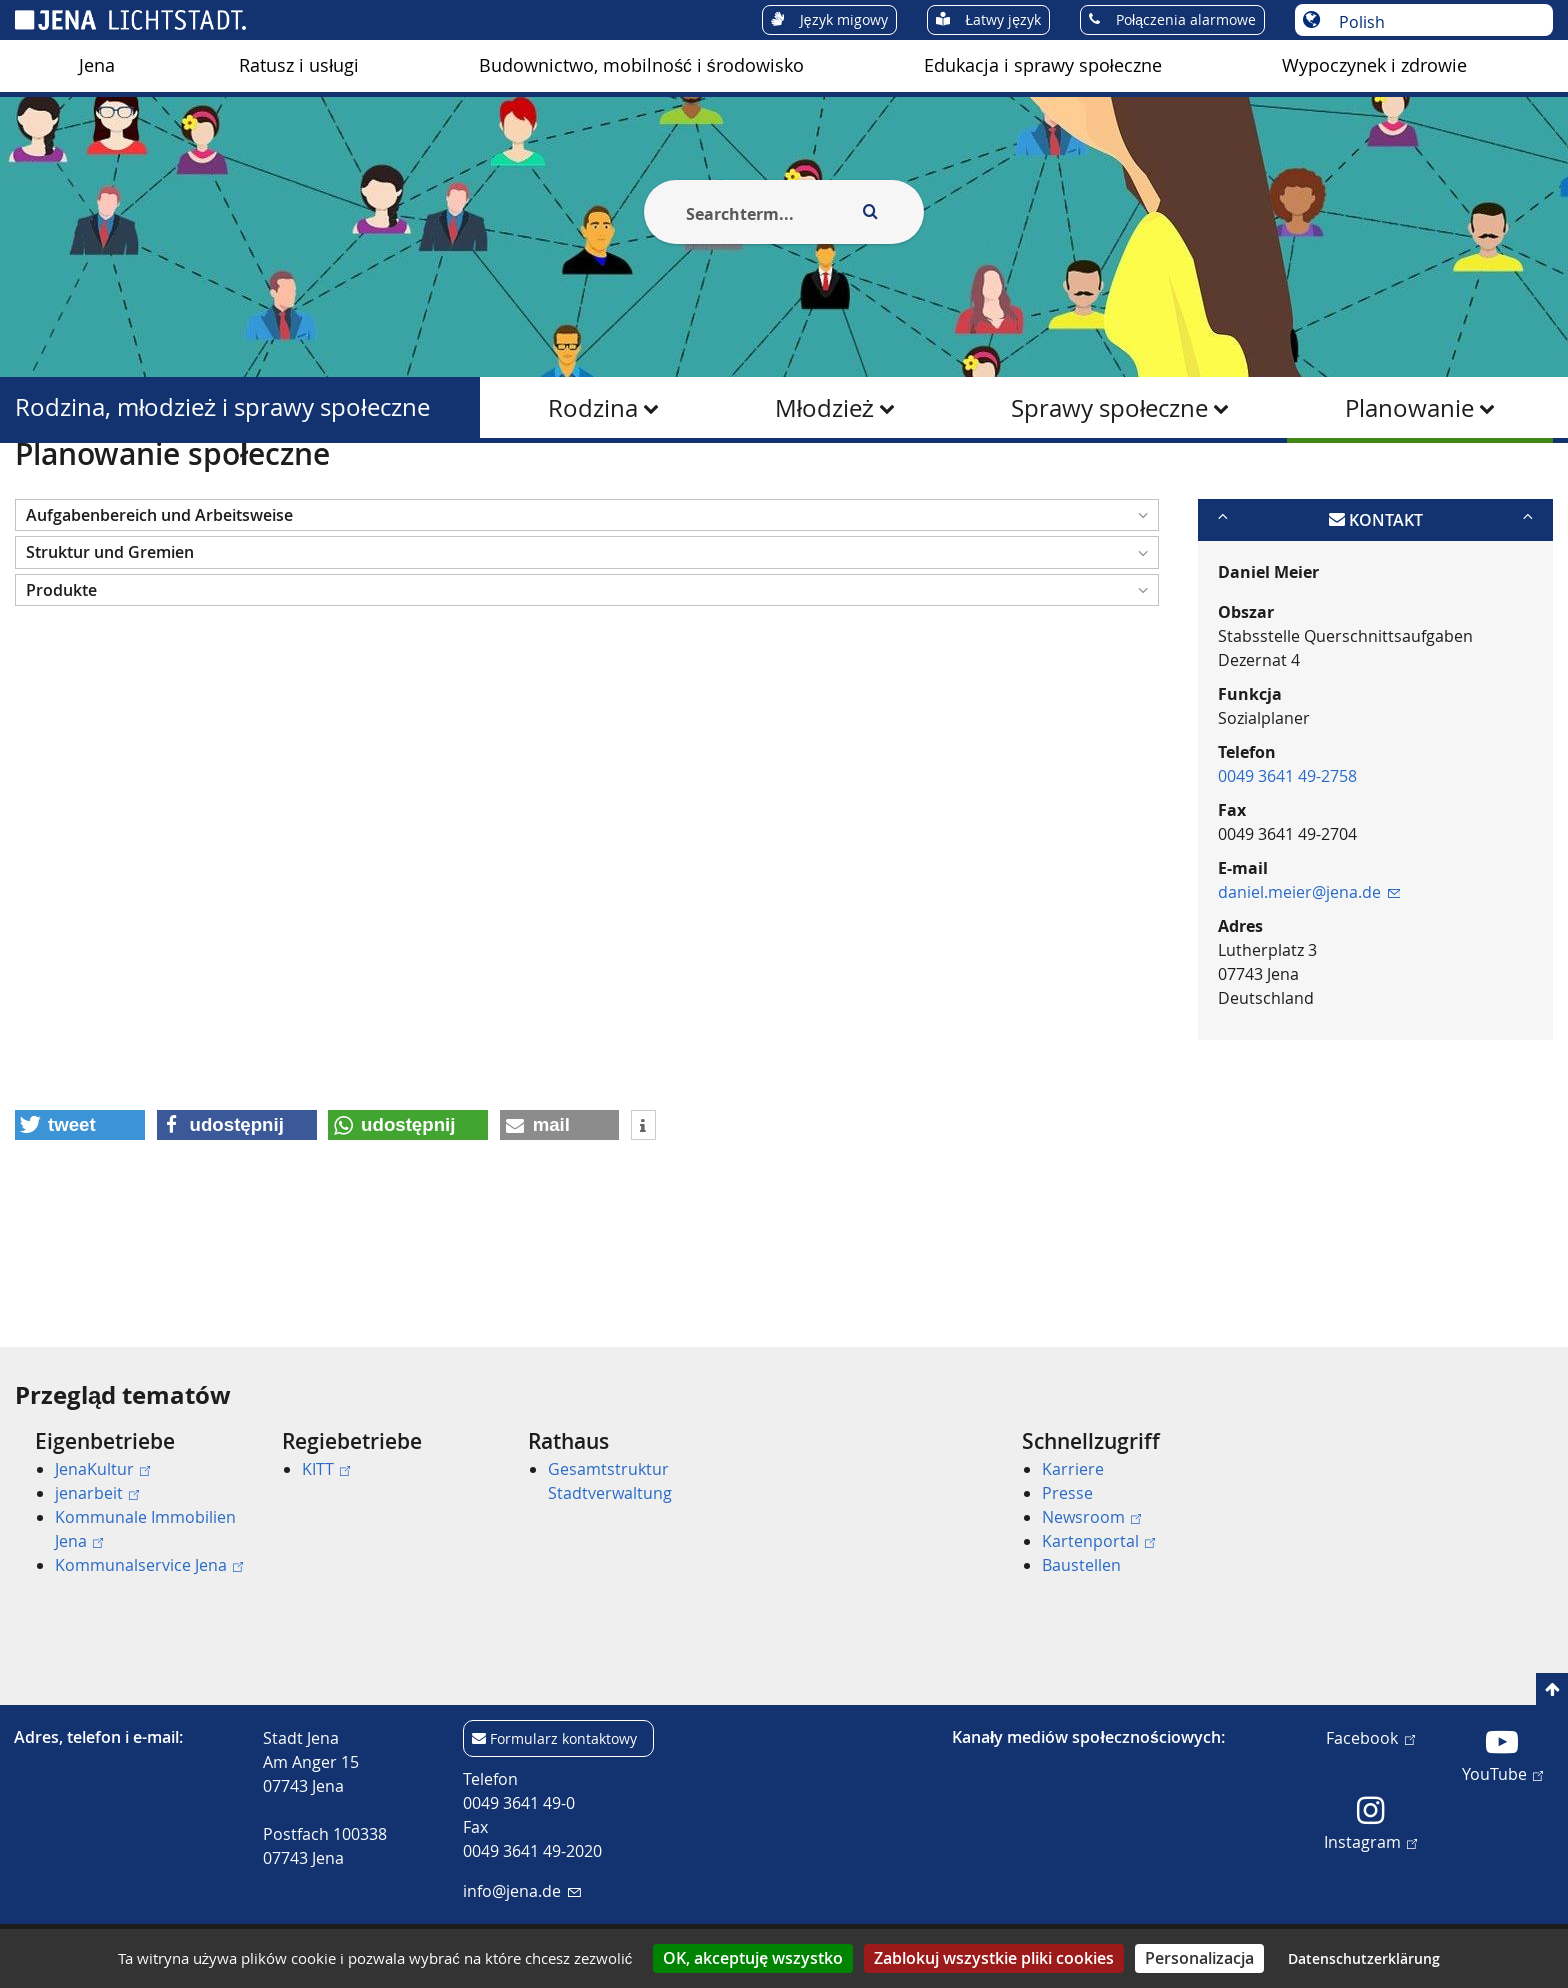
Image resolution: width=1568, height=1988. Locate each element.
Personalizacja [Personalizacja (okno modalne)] (1199, 1958)
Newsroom (1091, 1517)
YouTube (1502, 1773)
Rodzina (593, 408)
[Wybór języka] (1434, 22)
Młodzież (824, 408)
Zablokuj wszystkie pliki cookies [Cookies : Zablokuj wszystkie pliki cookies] (994, 1958)
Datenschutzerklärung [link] (1364, 1958)
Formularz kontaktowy (563, 1738)
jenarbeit (97, 1493)
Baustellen (1081, 1565)
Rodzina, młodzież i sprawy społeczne (222, 407)
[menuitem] (97, 66)
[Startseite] (38, 493)
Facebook (1370, 1737)
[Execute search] (870, 212)
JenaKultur (102, 1469)
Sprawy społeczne (1109, 408)
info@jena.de (521, 1891)
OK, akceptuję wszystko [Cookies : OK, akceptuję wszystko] (753, 1958)
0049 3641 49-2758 (1287, 873)
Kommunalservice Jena (149, 1565)
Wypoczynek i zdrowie (1374, 65)
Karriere (1073, 1469)
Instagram (1370, 1841)
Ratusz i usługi (299, 65)
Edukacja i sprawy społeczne (1043, 65)
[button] (587, 612)
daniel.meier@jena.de (1309, 989)
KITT (326, 1469)
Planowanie (1409, 408)
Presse (1067, 1493)
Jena (97, 65)
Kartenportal (1098, 1541)
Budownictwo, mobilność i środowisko (641, 65)
